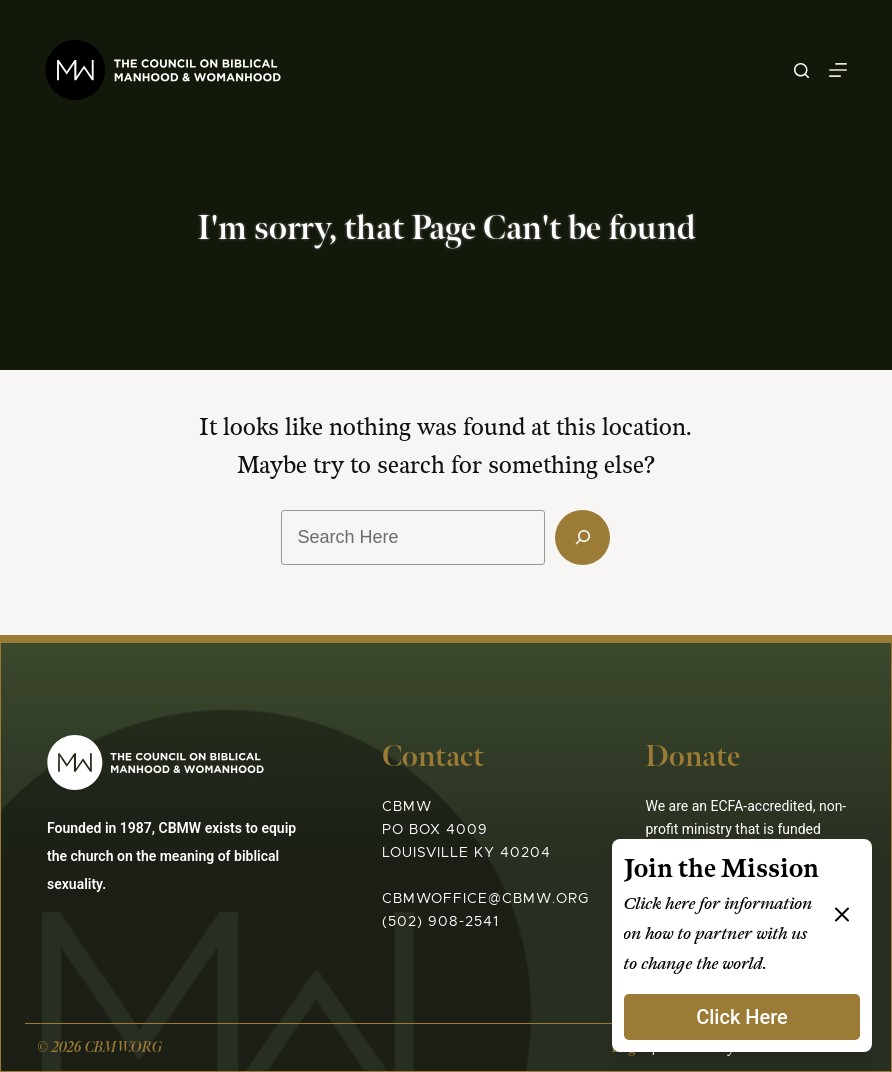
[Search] (801, 70)
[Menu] (838, 70)
